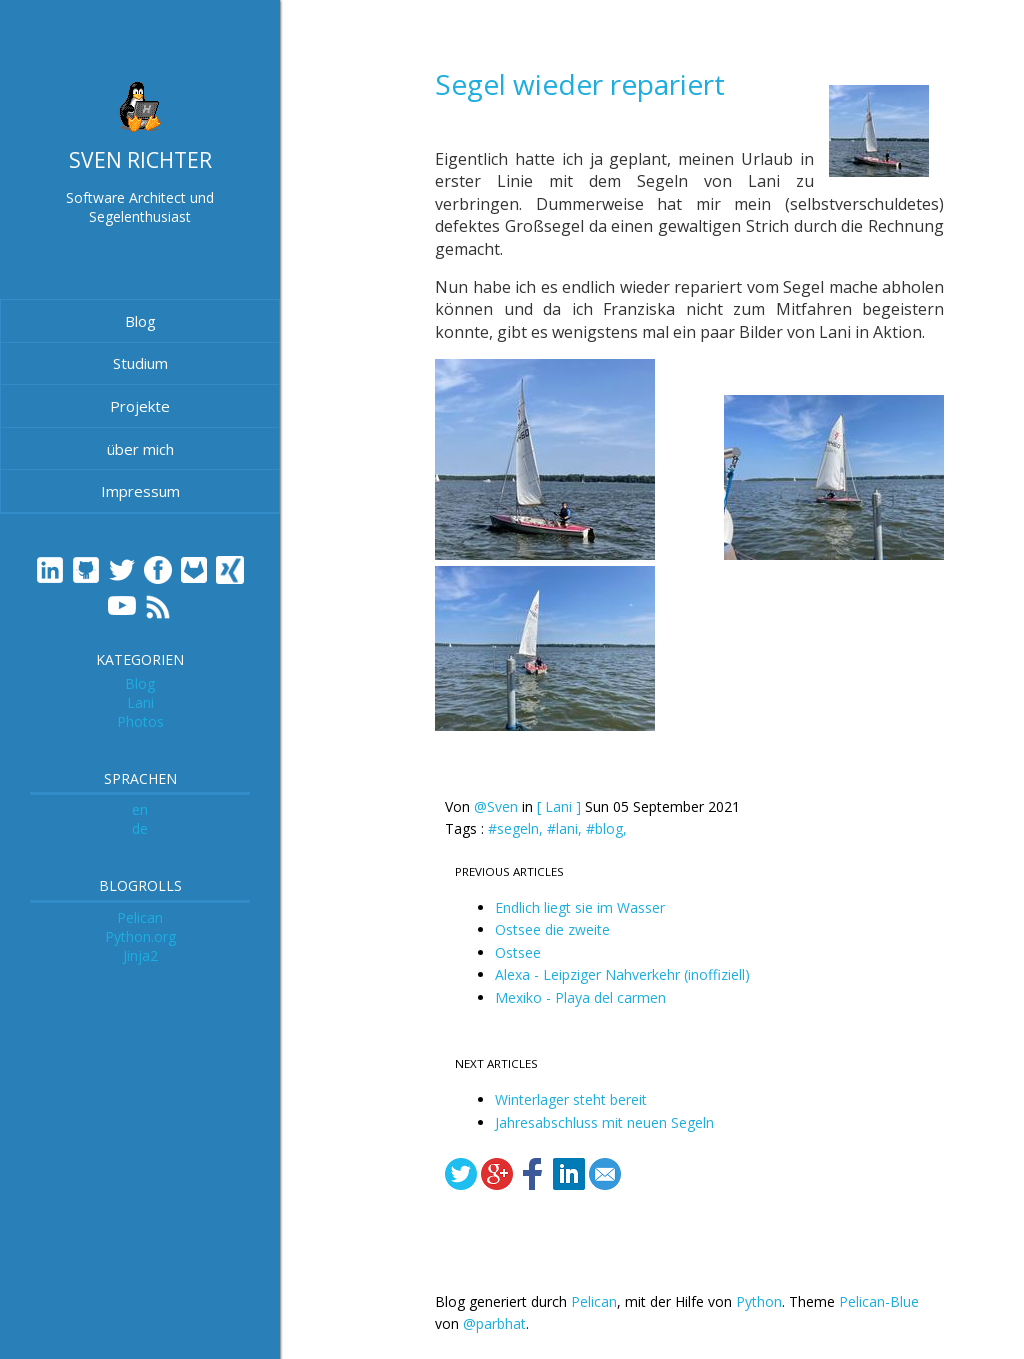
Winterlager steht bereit (571, 1099)
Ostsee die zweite (552, 929)
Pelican (140, 917)
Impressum (140, 491)
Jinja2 (140, 955)
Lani (140, 702)
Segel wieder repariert (580, 84)
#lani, (566, 828)
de (140, 828)
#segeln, (517, 828)
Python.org (140, 936)
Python (759, 1301)
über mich (140, 449)
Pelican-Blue (879, 1301)
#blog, (606, 828)
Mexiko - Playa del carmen (580, 997)
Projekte (140, 406)
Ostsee (518, 952)
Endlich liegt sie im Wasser (580, 907)
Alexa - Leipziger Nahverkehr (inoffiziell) (622, 974)
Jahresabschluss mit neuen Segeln (604, 1122)
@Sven (496, 806)
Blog (140, 321)
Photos (140, 721)
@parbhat (494, 1323)
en (140, 809)
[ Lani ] (559, 806)
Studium (140, 363)
